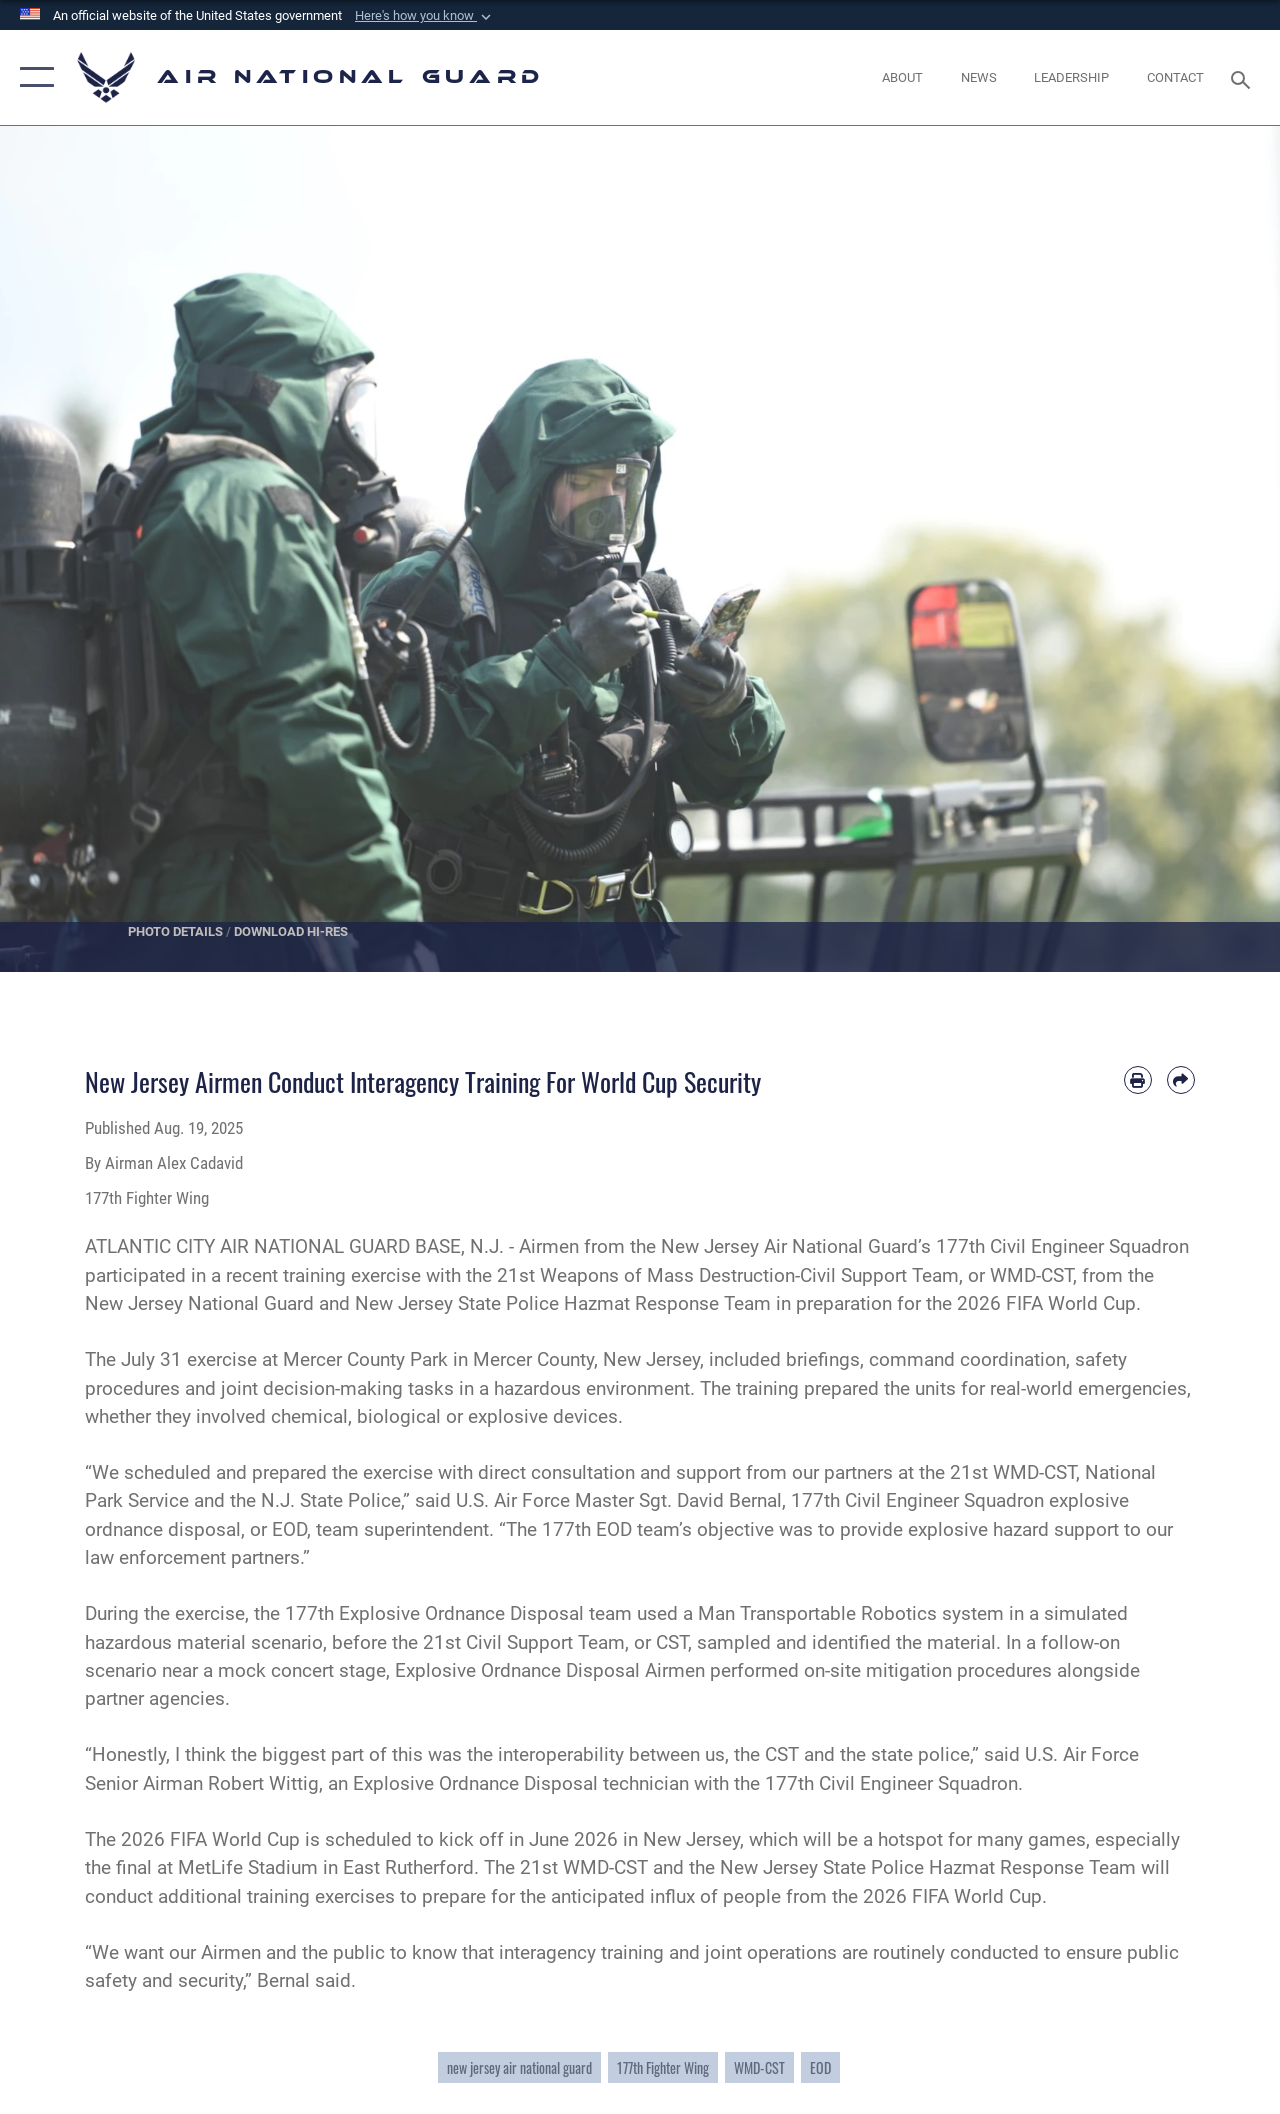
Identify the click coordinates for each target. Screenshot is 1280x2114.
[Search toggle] (1244, 77)
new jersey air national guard (519, 2067)
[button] (425, 16)
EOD (820, 2067)
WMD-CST (759, 2067)
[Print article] (1138, 1080)
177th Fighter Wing (663, 2067)
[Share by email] (1181, 1080)
